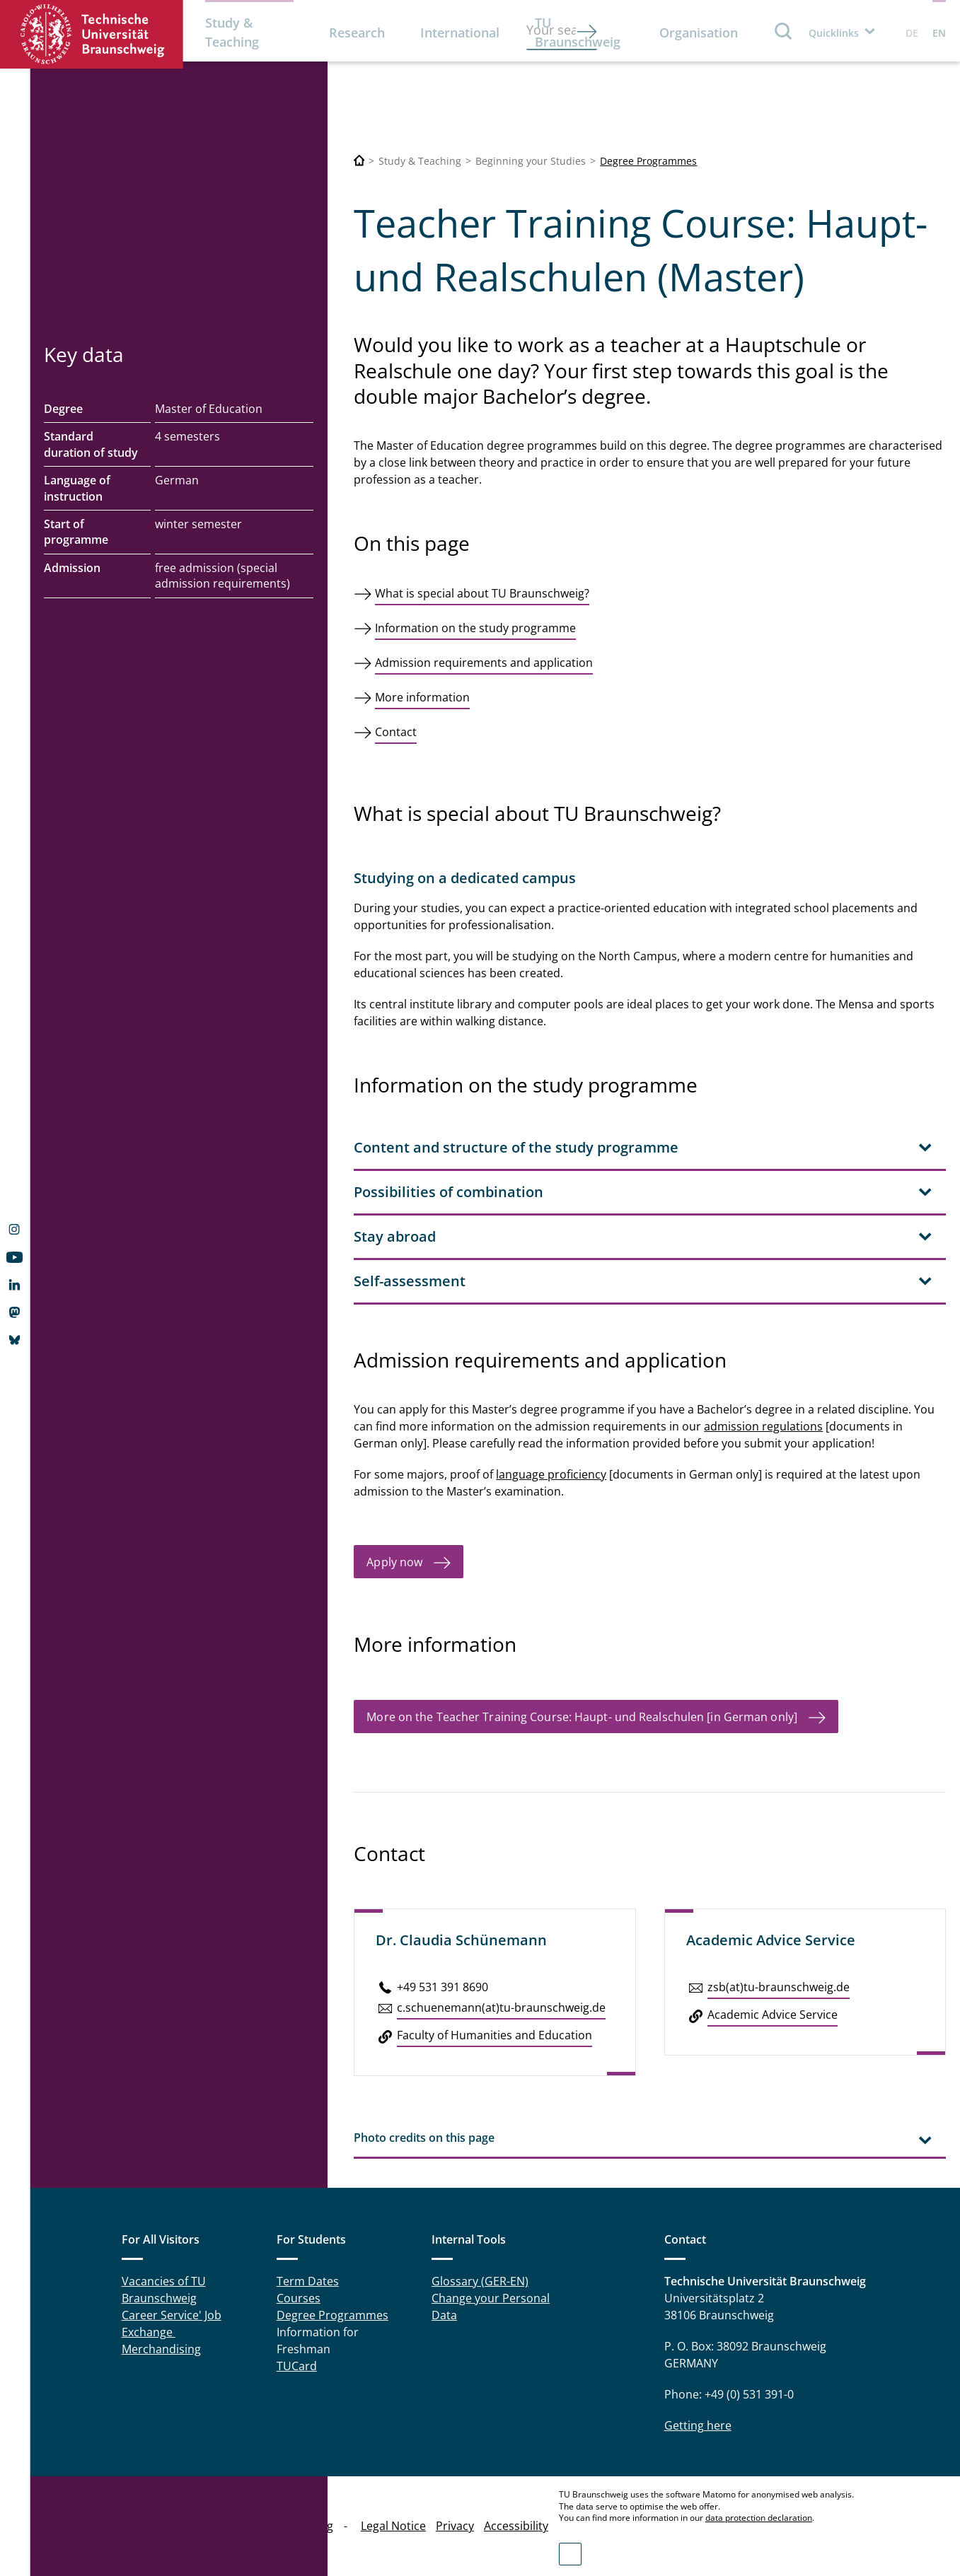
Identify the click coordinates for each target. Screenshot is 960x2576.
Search (783, 31)
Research (357, 32)
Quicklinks (834, 33)
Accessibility (516, 2526)
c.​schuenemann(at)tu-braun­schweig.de (501, 2007)
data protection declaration (758, 2518)
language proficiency (551, 1474)
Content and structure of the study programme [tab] (516, 1147)
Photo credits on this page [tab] (424, 2137)
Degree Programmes (648, 161)
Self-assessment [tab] (409, 1280)
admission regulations (763, 1426)
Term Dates (308, 2281)
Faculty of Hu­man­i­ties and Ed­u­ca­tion (494, 2035)
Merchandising (161, 2349)
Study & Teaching (232, 32)
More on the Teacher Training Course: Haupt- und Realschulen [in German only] (581, 1717)
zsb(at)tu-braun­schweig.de (778, 1987)
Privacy (455, 2526)
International (459, 32)
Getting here (697, 2425)
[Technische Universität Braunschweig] (359, 161)
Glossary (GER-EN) (480, 2281)
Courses (298, 2298)
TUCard (297, 2366)
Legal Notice (393, 2526)
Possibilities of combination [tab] (448, 1191)
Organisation (698, 32)
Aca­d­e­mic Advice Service (772, 2014)
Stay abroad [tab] (395, 1236)
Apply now (394, 1562)
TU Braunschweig (577, 32)
